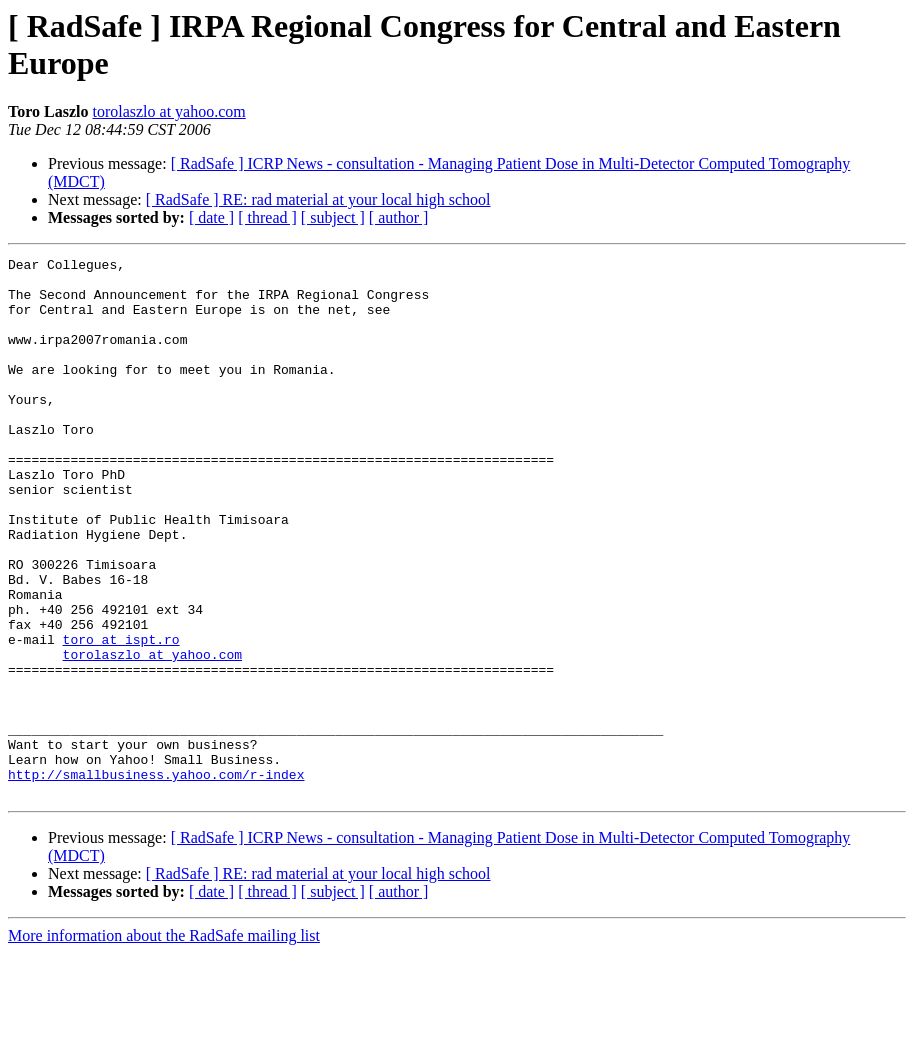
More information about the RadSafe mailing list (164, 1043)
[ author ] (399, 217)
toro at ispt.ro (121, 717)
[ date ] (211, 217)
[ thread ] (267, 217)
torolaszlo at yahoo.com (168, 111)
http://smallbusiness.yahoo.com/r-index (156, 879)
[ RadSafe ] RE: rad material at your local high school (318, 199)
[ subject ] (333, 217)
